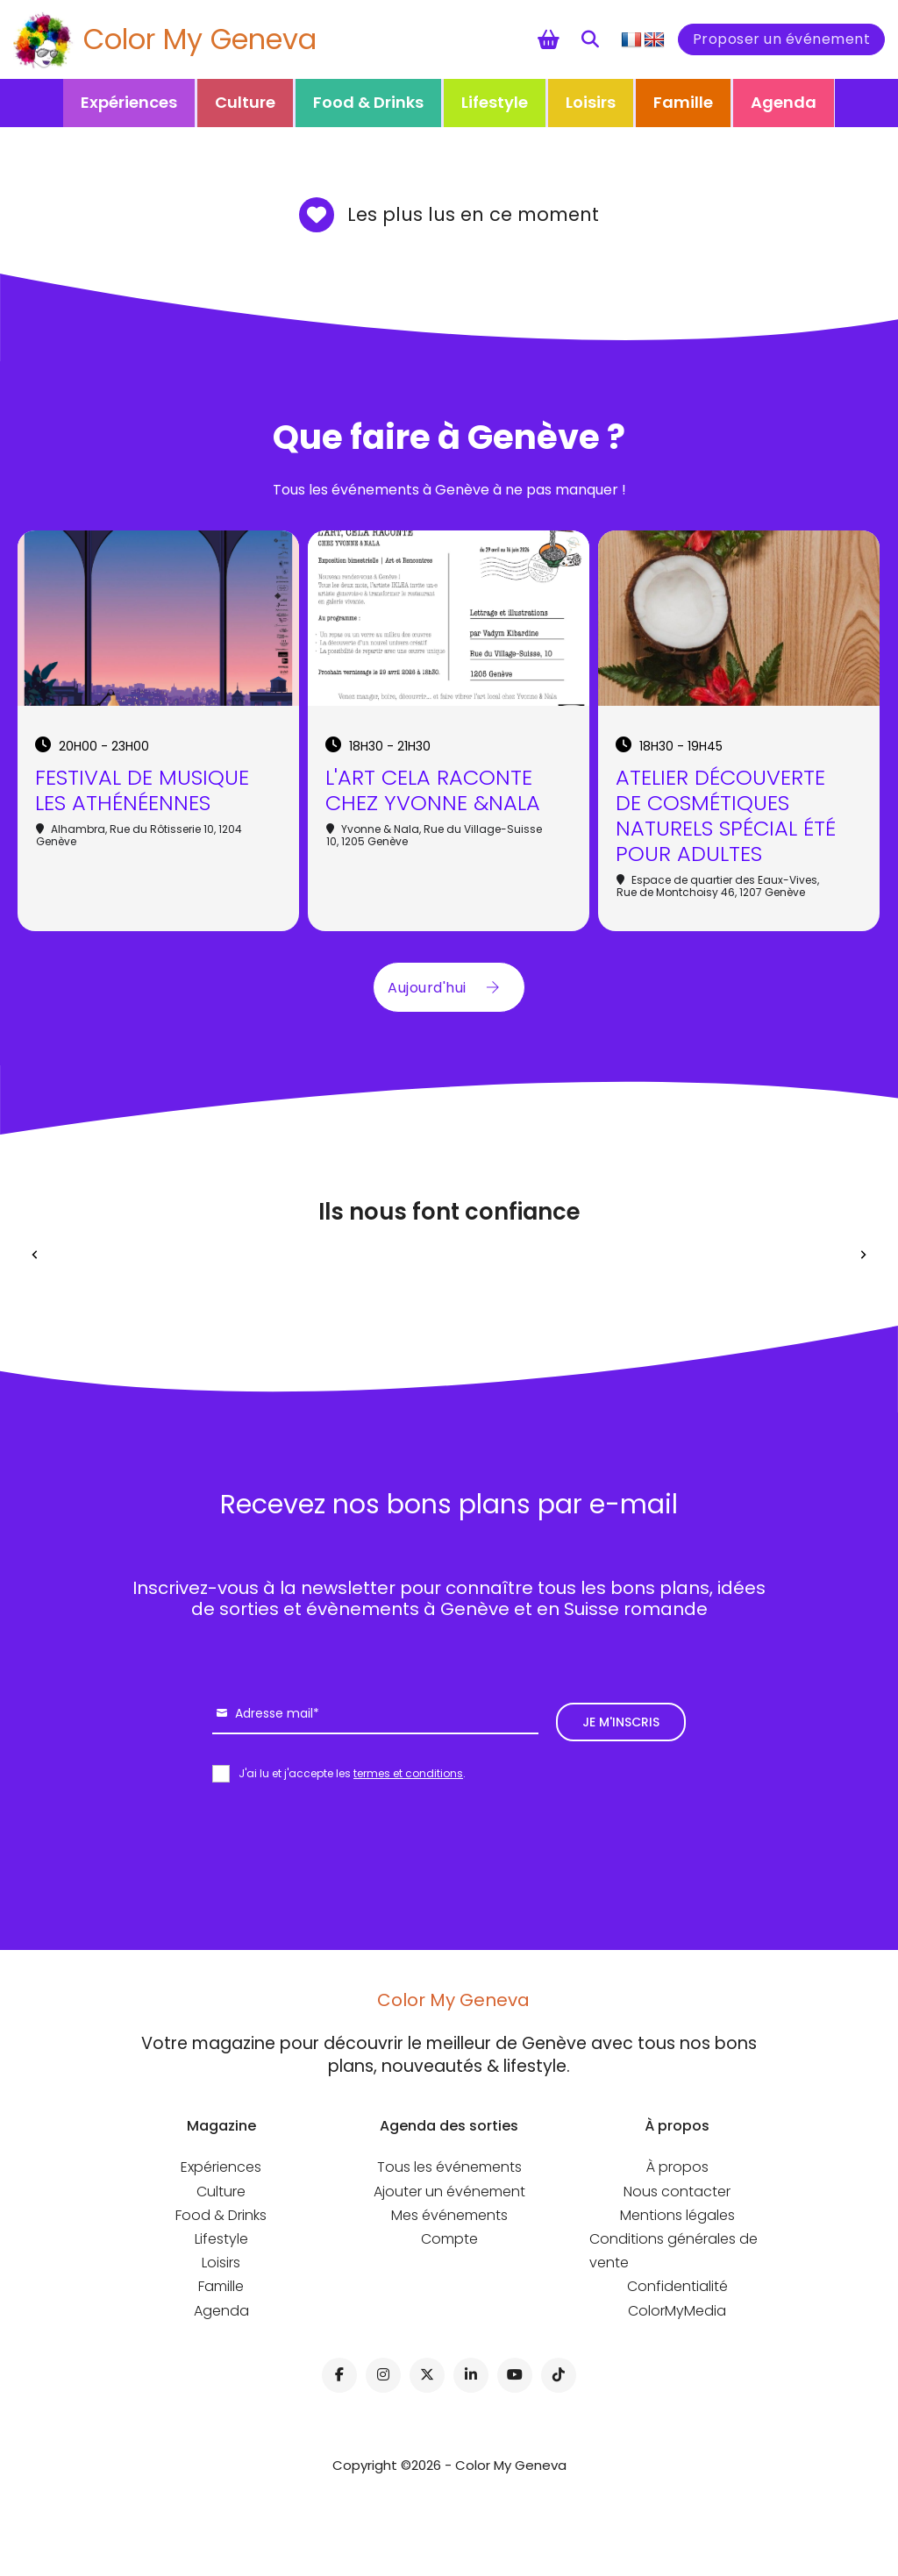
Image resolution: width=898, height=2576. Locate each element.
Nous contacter (677, 2191)
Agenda (783, 102)
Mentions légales (677, 2215)
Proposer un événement (782, 39)
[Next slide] (863, 1254)
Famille (683, 102)
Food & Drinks (368, 102)
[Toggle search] (590, 39)
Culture (245, 102)
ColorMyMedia (677, 2311)
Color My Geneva (200, 39)
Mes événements (449, 2215)
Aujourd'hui (449, 987)
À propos (677, 2167)
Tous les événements (449, 2167)
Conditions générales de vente (673, 2251)
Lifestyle (494, 102)
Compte (449, 2239)
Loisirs (591, 102)
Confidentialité (677, 2286)
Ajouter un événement (449, 2191)
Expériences (129, 102)
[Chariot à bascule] (548, 39)
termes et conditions (408, 1773)
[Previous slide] (35, 1254)
